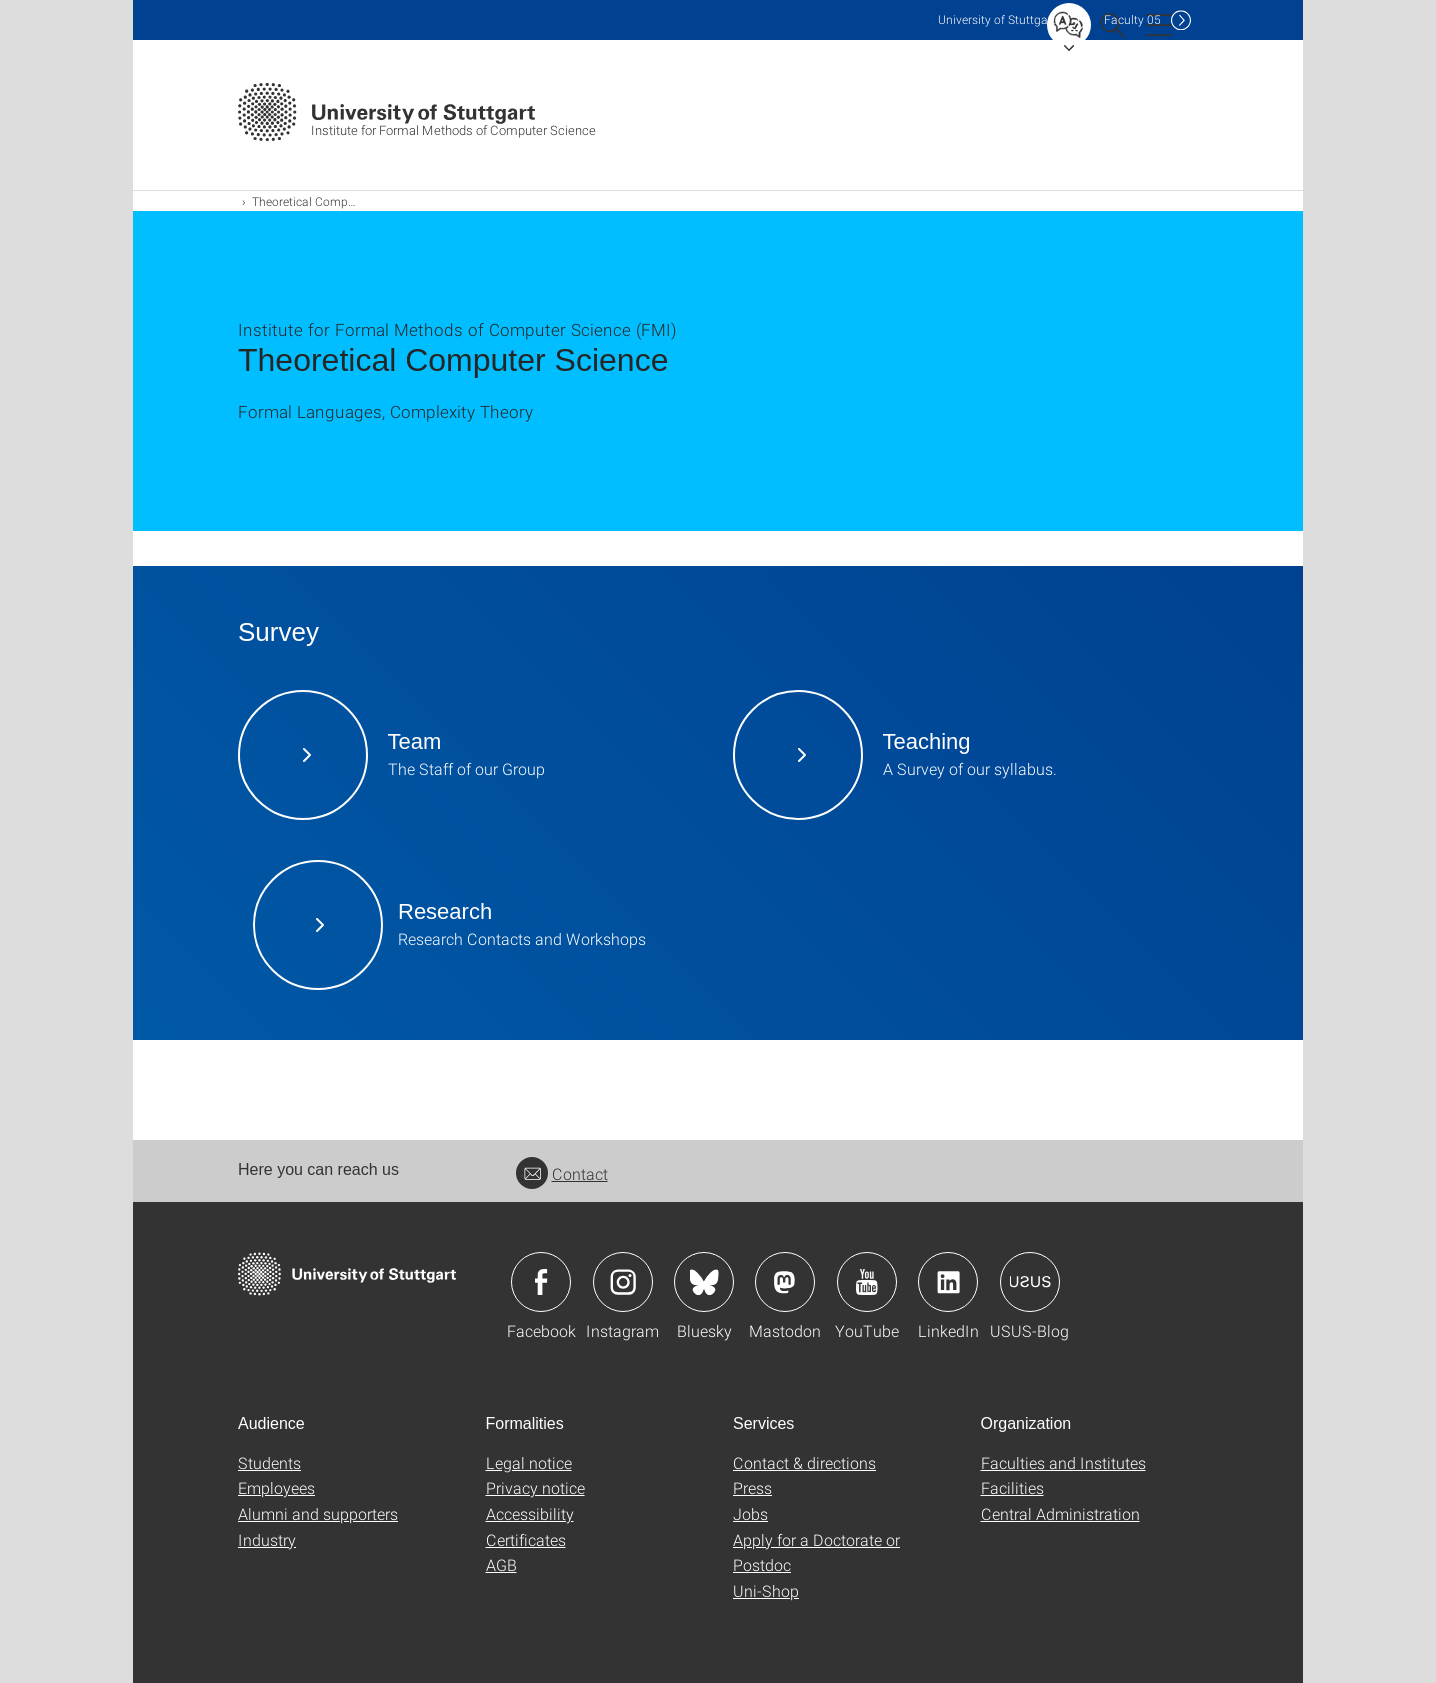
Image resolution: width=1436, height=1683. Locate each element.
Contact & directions (804, 1462)
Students (269, 1462)
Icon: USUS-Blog (1030, 1282)
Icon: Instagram (623, 1282)
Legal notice (529, 1462)
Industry (267, 1539)
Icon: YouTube (867, 1282)
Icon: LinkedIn (948, 1282)
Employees (276, 1487)
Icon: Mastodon (785, 1282)
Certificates (526, 1539)
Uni (997, 19)
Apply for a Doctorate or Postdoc (816, 1552)
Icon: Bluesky (704, 1282)
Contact (562, 1173)
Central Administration (1060, 1513)
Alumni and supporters (318, 1513)
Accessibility (530, 1513)
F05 (1132, 19)
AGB (501, 1564)
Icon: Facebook (541, 1282)
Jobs (750, 1513)
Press (752, 1487)
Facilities (1012, 1487)
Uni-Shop (766, 1590)
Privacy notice (535, 1487)
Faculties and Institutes (1063, 1462)
